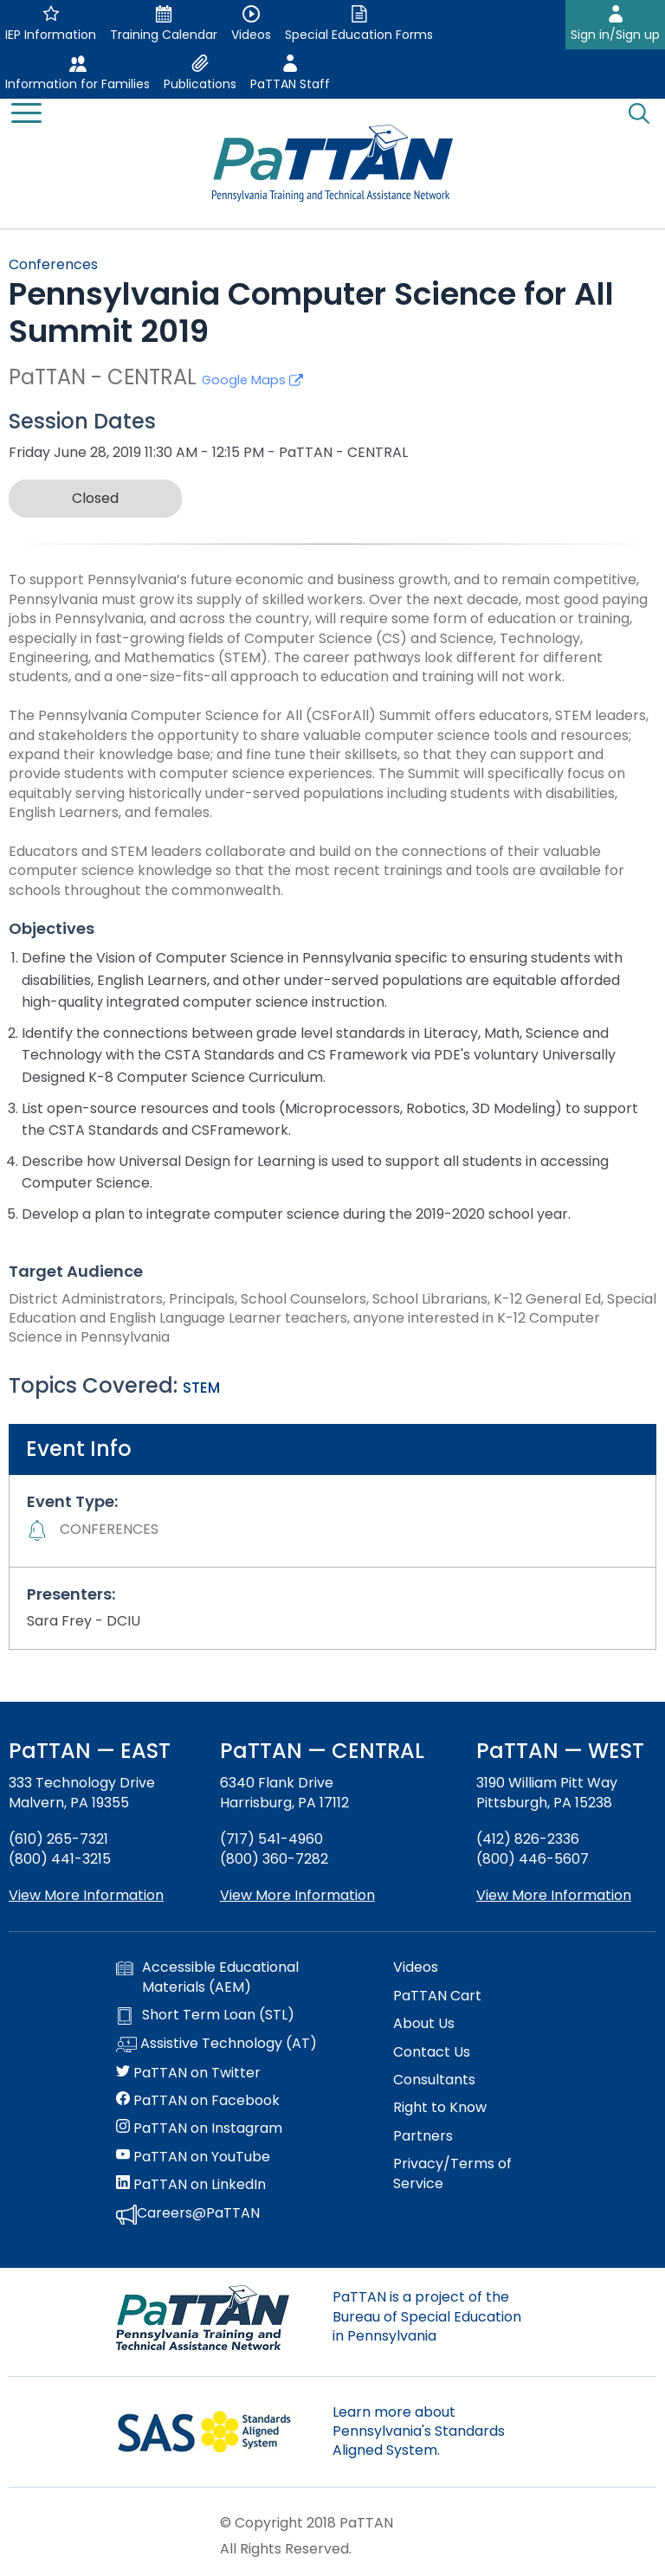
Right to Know (440, 2107)
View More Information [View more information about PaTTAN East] (86, 1895)
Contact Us (431, 2052)
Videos (415, 1967)
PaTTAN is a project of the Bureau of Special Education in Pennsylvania (426, 2316)
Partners (423, 2136)
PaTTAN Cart (437, 1996)
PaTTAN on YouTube (193, 2157)
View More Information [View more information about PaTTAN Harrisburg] (297, 1895)
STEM (201, 1387)
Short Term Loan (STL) (205, 2015)
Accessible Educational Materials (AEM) (207, 1977)
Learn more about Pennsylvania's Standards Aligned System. (418, 2431)
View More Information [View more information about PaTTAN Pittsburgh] (553, 1895)
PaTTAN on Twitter (188, 2073)
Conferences (53, 264)
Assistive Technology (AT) (216, 2044)
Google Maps (252, 380)
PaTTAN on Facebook (198, 2100)
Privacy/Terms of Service (452, 2173)
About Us (424, 2023)
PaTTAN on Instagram (199, 2128)
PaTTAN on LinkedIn (191, 2184)
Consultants (434, 2080)
